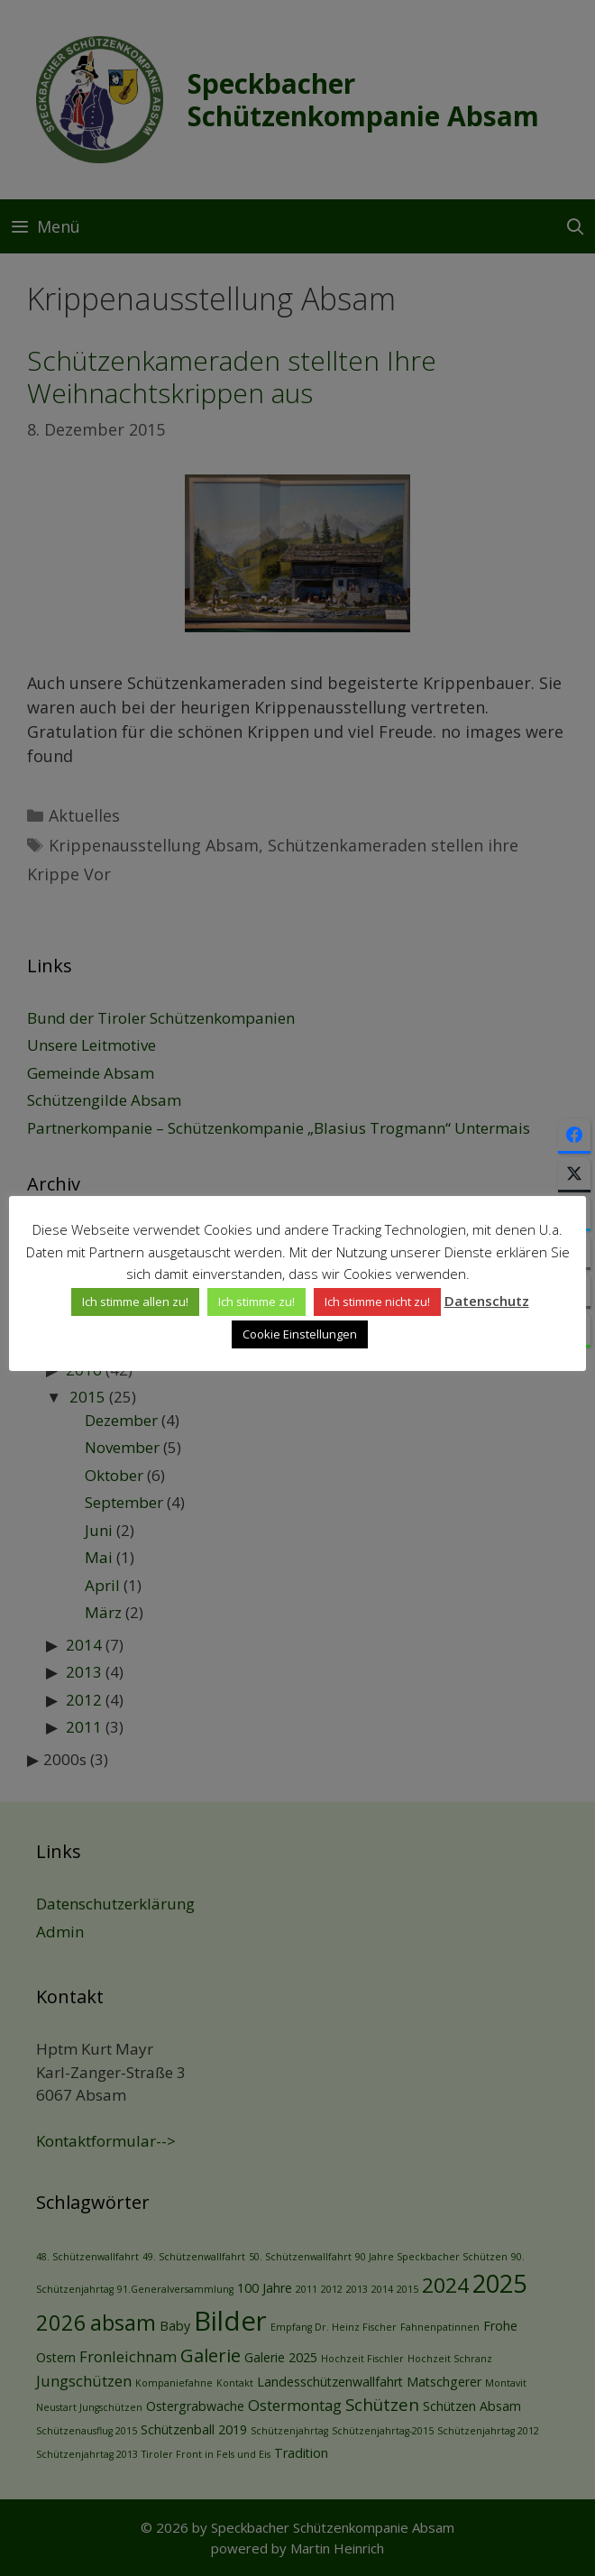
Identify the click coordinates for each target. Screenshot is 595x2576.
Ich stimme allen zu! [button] (135, 1301)
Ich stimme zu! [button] (256, 1301)
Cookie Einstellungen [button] (300, 1334)
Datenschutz (486, 1301)
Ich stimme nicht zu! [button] (377, 1301)
